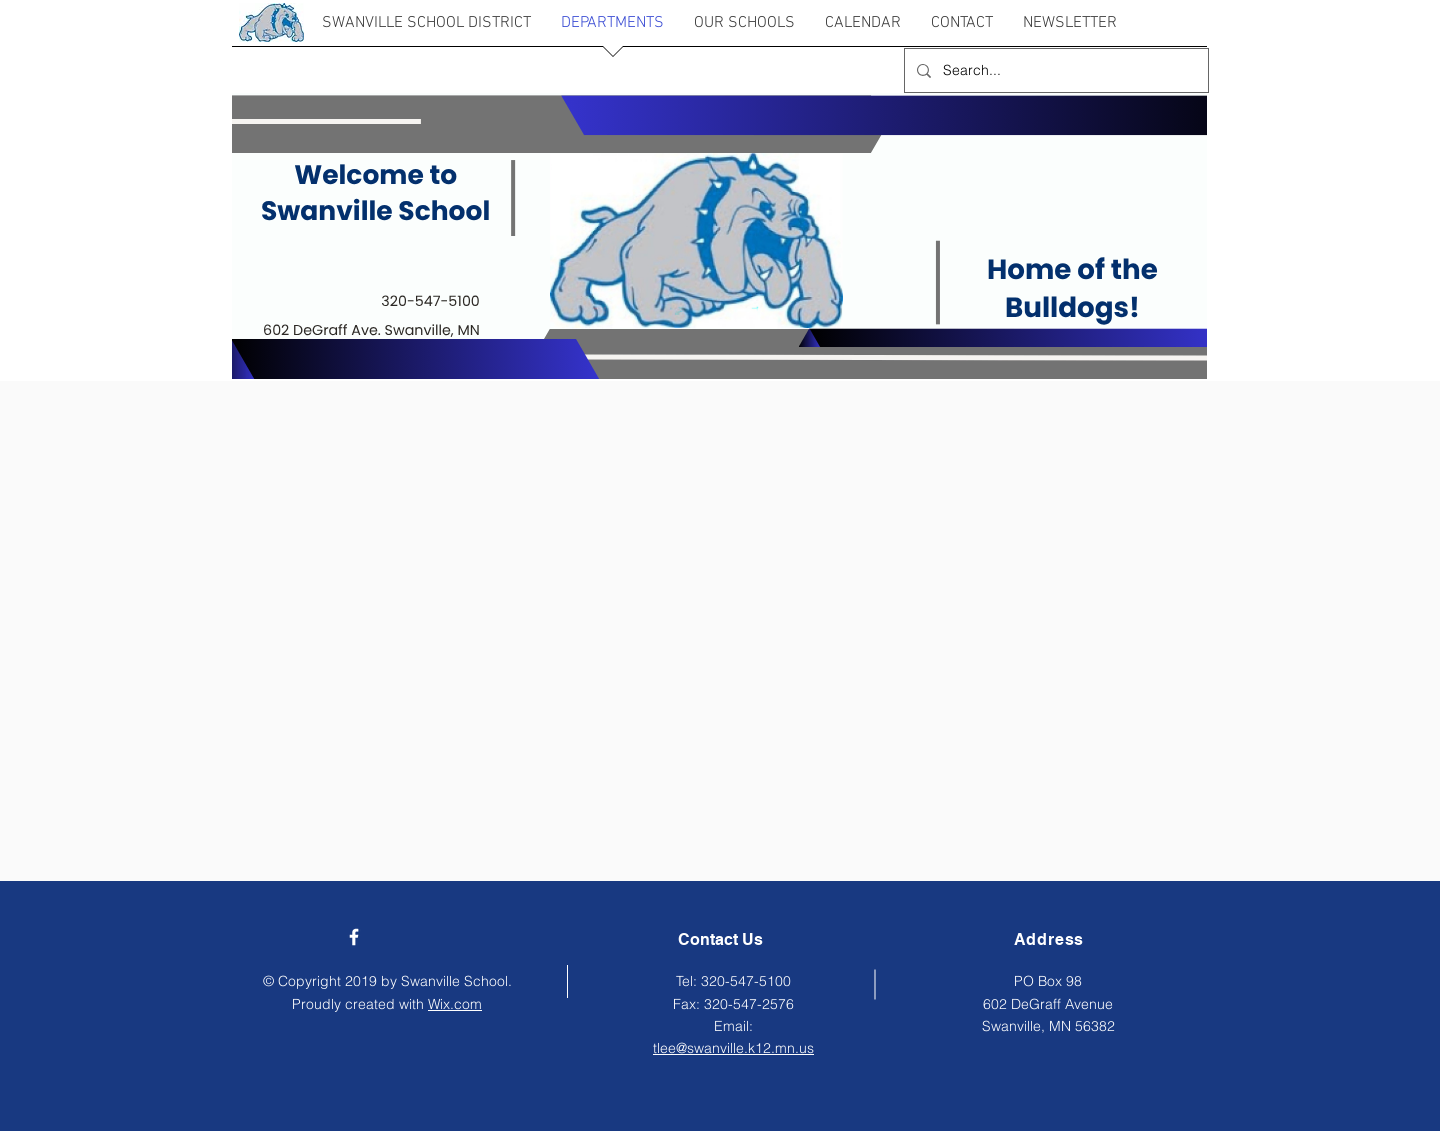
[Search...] (1054, 70)
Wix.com (455, 1004)
